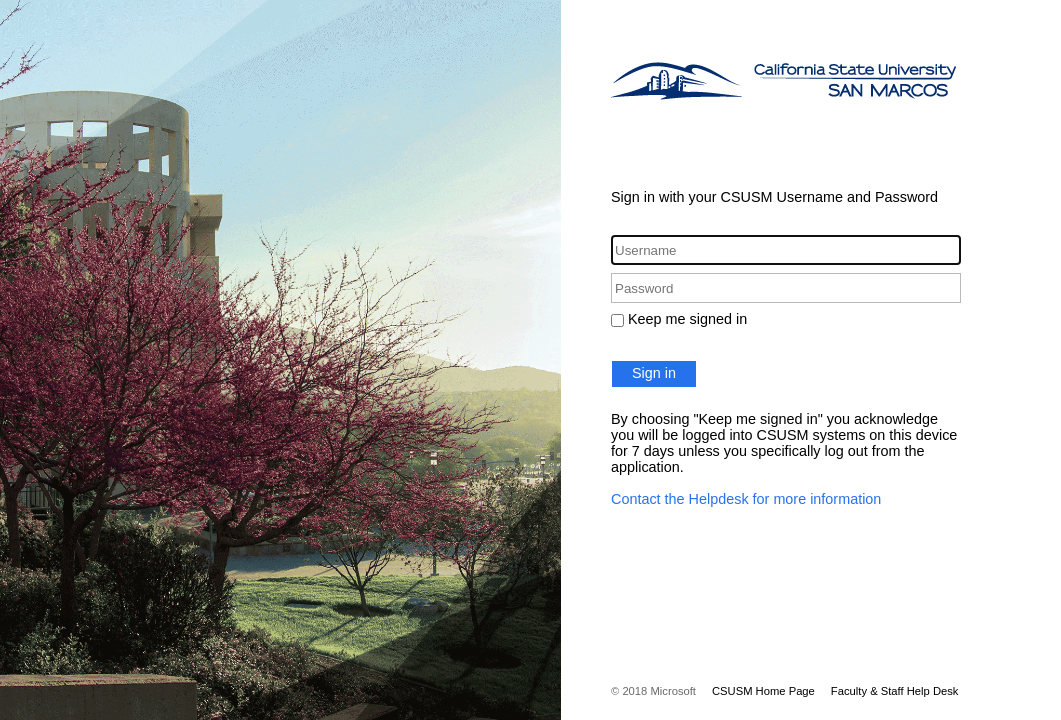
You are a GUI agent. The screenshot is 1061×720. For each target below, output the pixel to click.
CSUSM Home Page (763, 691)
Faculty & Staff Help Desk (895, 691)
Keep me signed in (687, 319)
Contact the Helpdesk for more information (746, 499)
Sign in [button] (654, 373)
